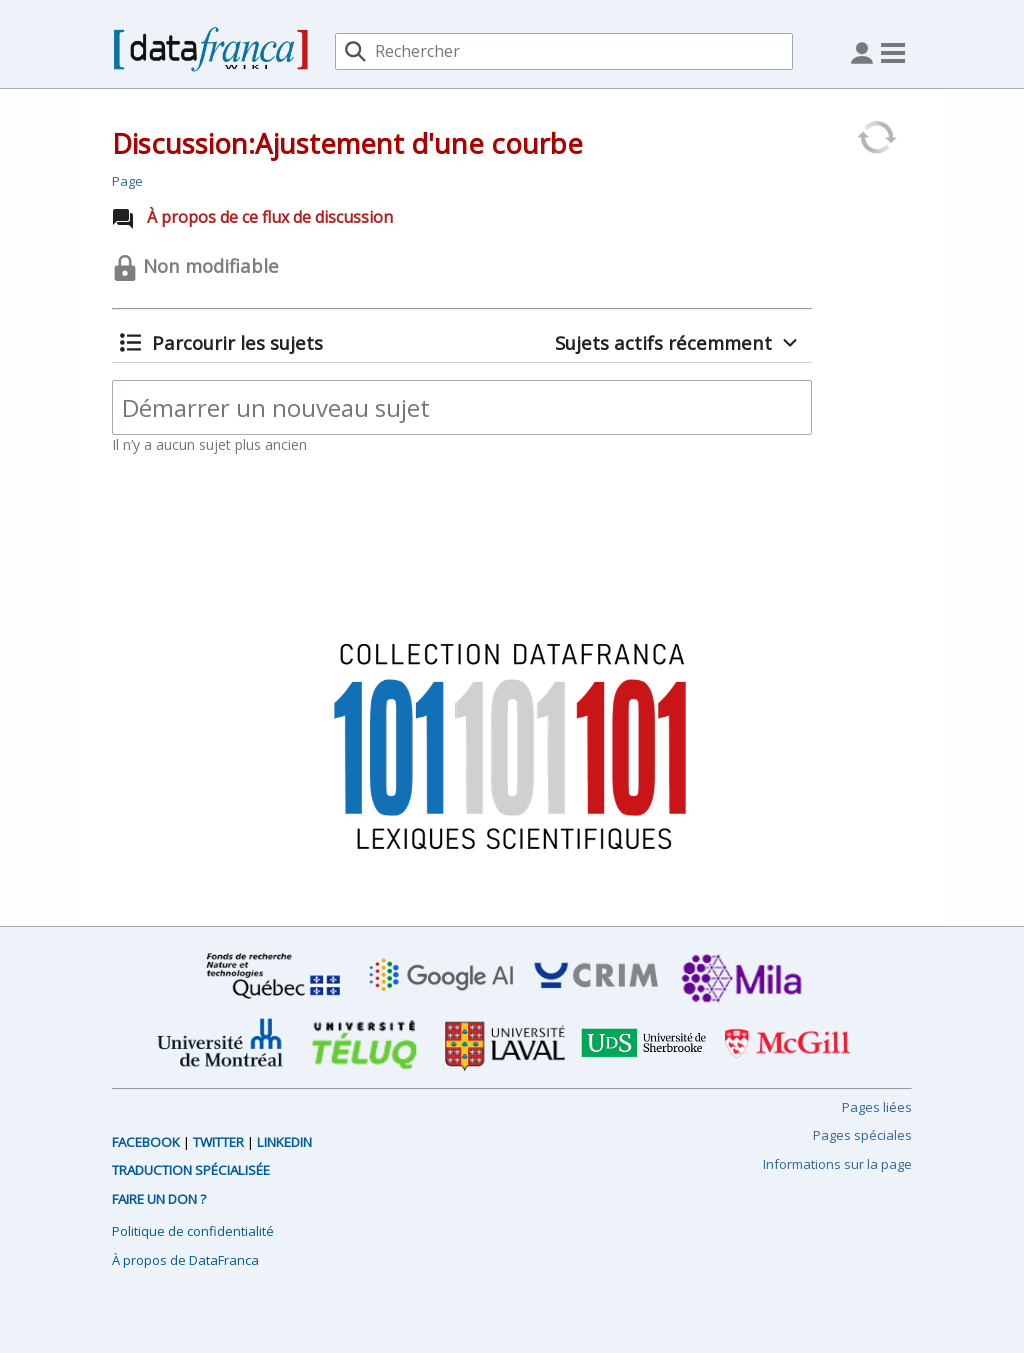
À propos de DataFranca (185, 1260)
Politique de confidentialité (193, 1231)
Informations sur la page (837, 1164)
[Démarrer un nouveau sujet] (462, 407)
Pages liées (877, 1107)
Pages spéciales (862, 1135)
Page (127, 181)
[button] (221, 343)
